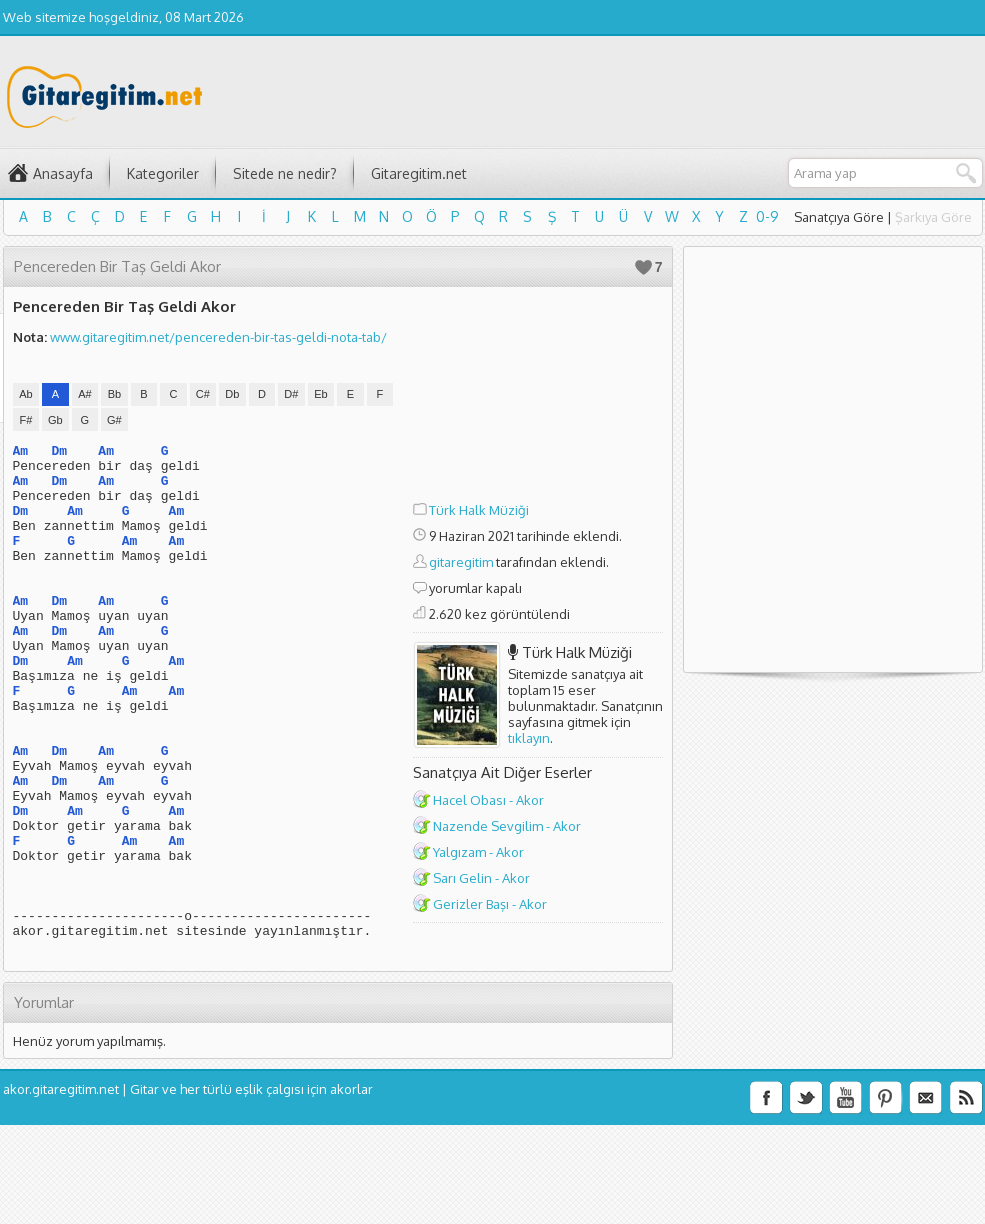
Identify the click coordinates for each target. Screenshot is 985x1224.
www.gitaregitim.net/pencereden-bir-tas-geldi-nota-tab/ (218, 337)
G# (114, 420)
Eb (320, 394)
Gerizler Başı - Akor (490, 904)
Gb (55, 420)
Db (232, 394)
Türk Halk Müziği (479, 510)
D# (291, 394)
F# (25, 420)
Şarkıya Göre (933, 217)
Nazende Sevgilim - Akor (507, 826)
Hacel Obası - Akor (488, 800)
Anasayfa (63, 173)
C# (203, 394)
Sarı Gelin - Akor (481, 878)
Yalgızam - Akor (478, 852)
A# (84, 394)
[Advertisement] (538, 397)
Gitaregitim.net (419, 173)
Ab (25, 394)
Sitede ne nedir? (285, 173)
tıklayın (529, 738)
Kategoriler (163, 173)
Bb (114, 394)
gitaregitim (461, 562)
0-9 (767, 216)
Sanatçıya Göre (839, 217)
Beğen (643, 267)
